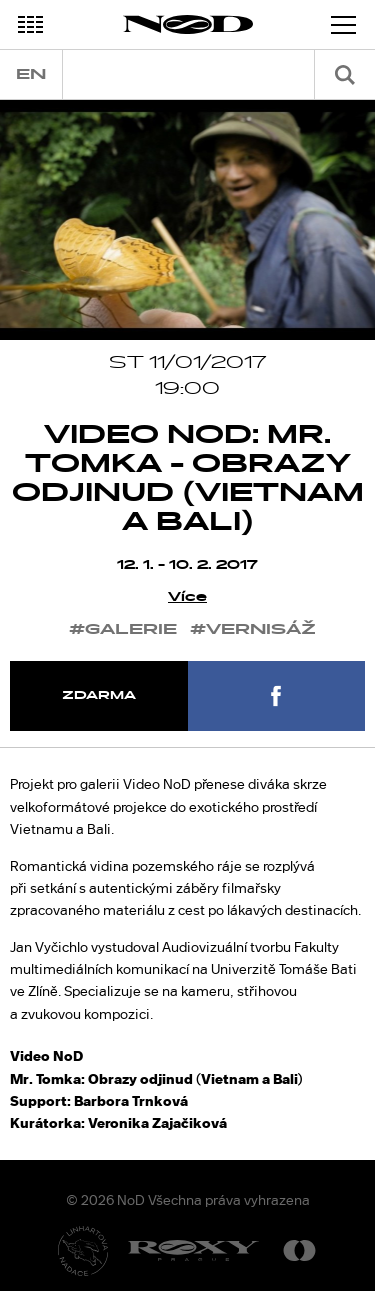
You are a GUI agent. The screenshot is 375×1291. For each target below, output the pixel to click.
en (31, 74)
